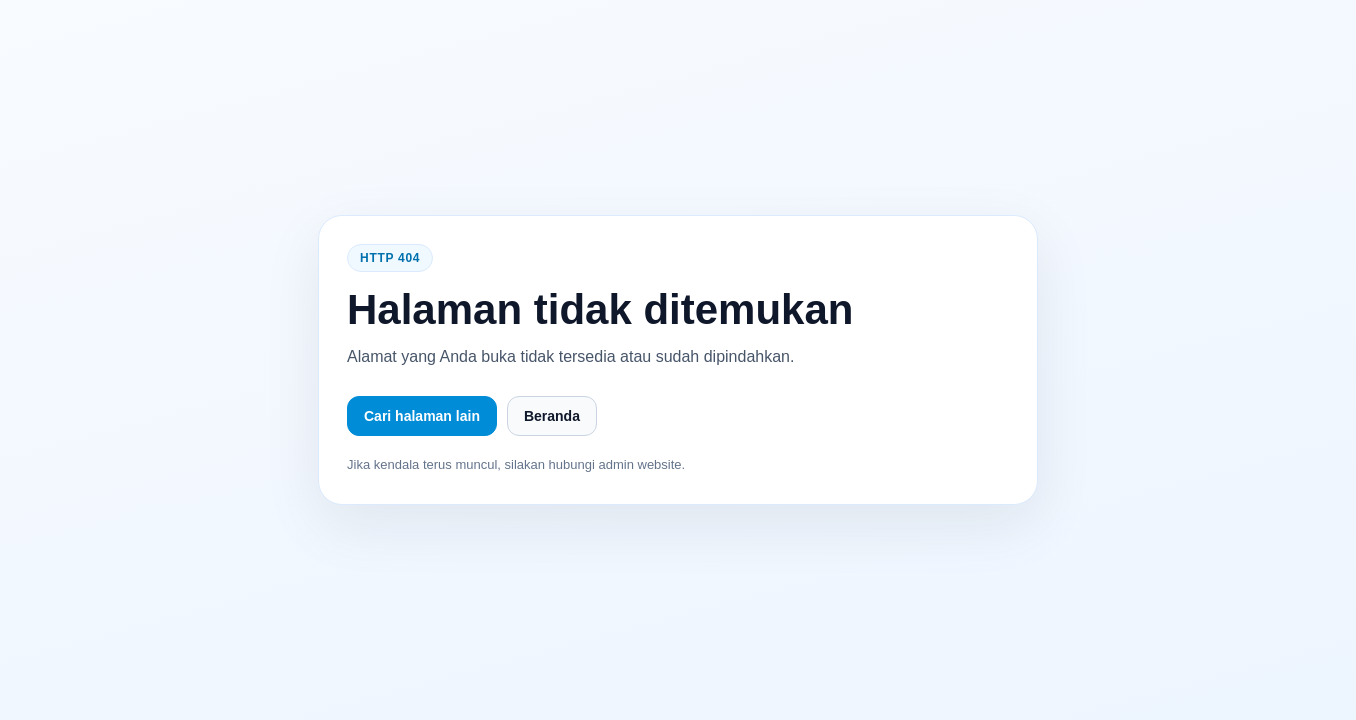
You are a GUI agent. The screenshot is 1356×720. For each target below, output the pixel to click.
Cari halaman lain (422, 416)
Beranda (552, 416)
